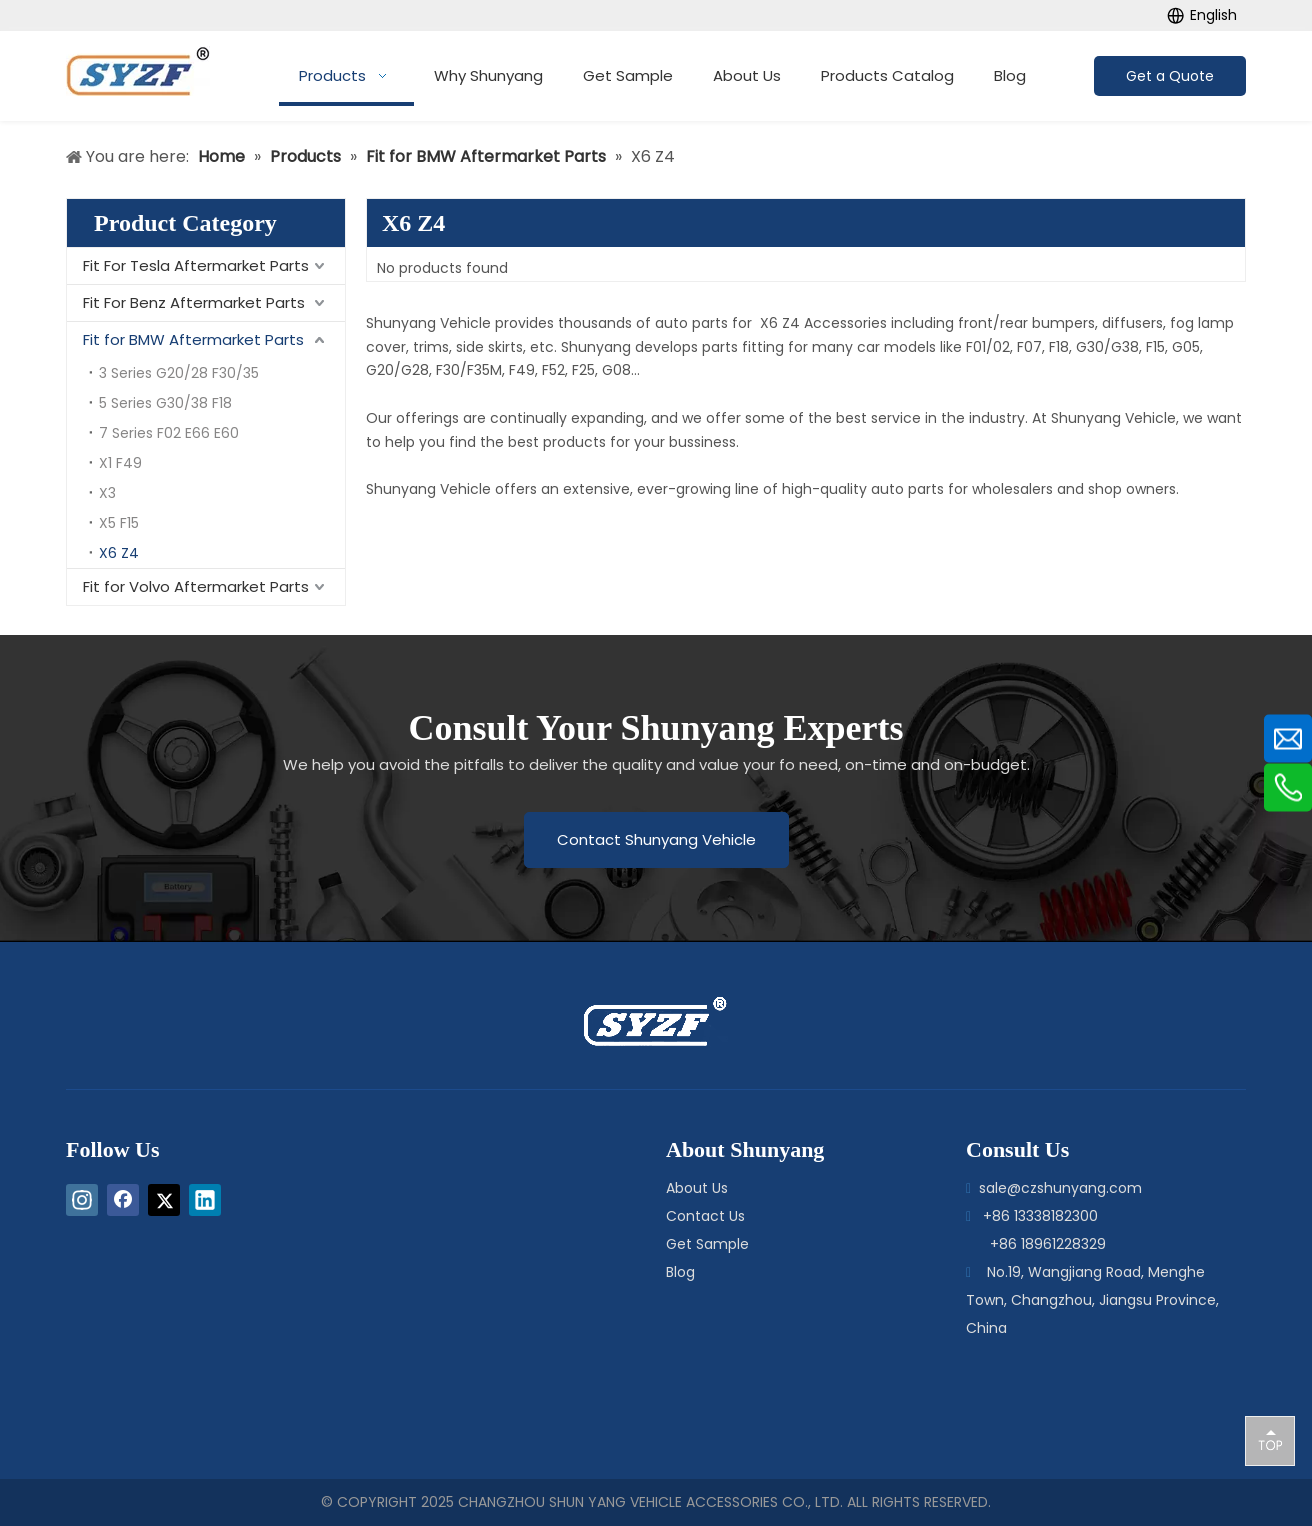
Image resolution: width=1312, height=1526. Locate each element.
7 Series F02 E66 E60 (169, 433)
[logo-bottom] (609, 1022)
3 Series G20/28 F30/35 (179, 373)
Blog (680, 1272)
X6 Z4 (119, 553)
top (1270, 1440)
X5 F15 (119, 523)
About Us (697, 1188)
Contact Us (705, 1216)
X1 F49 (120, 463)
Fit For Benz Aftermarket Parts (194, 302)
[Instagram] (82, 1200)
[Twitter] (164, 1200)
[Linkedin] (205, 1200)
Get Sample (707, 1244)
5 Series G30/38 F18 (165, 403)
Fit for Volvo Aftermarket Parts (196, 586)
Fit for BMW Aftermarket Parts (193, 339)
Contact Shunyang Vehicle (656, 839)
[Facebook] (123, 1200)
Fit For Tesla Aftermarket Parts (196, 265)
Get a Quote (1170, 76)
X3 (107, 493)
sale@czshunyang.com (1060, 1188)
